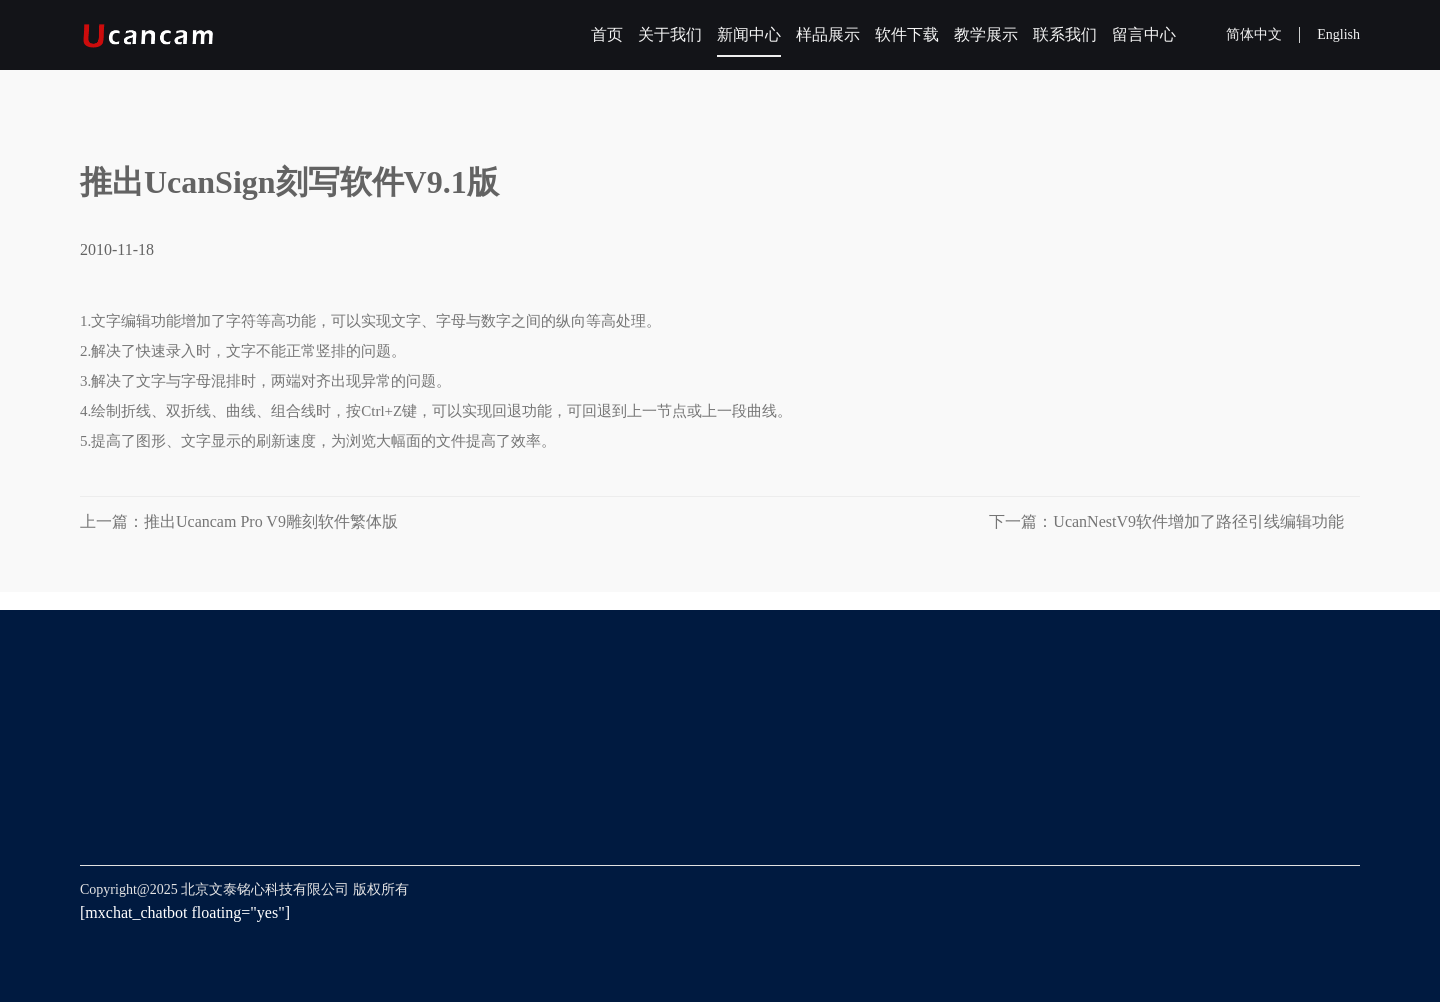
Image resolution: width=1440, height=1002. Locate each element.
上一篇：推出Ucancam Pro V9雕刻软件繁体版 (239, 521)
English (1338, 34)
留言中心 (1144, 34)
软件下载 (907, 34)
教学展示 (986, 34)
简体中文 (1254, 34)
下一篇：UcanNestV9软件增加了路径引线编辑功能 (1174, 521)
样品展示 (828, 34)
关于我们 (670, 34)
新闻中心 (749, 34)
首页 (607, 34)
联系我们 (1065, 34)
